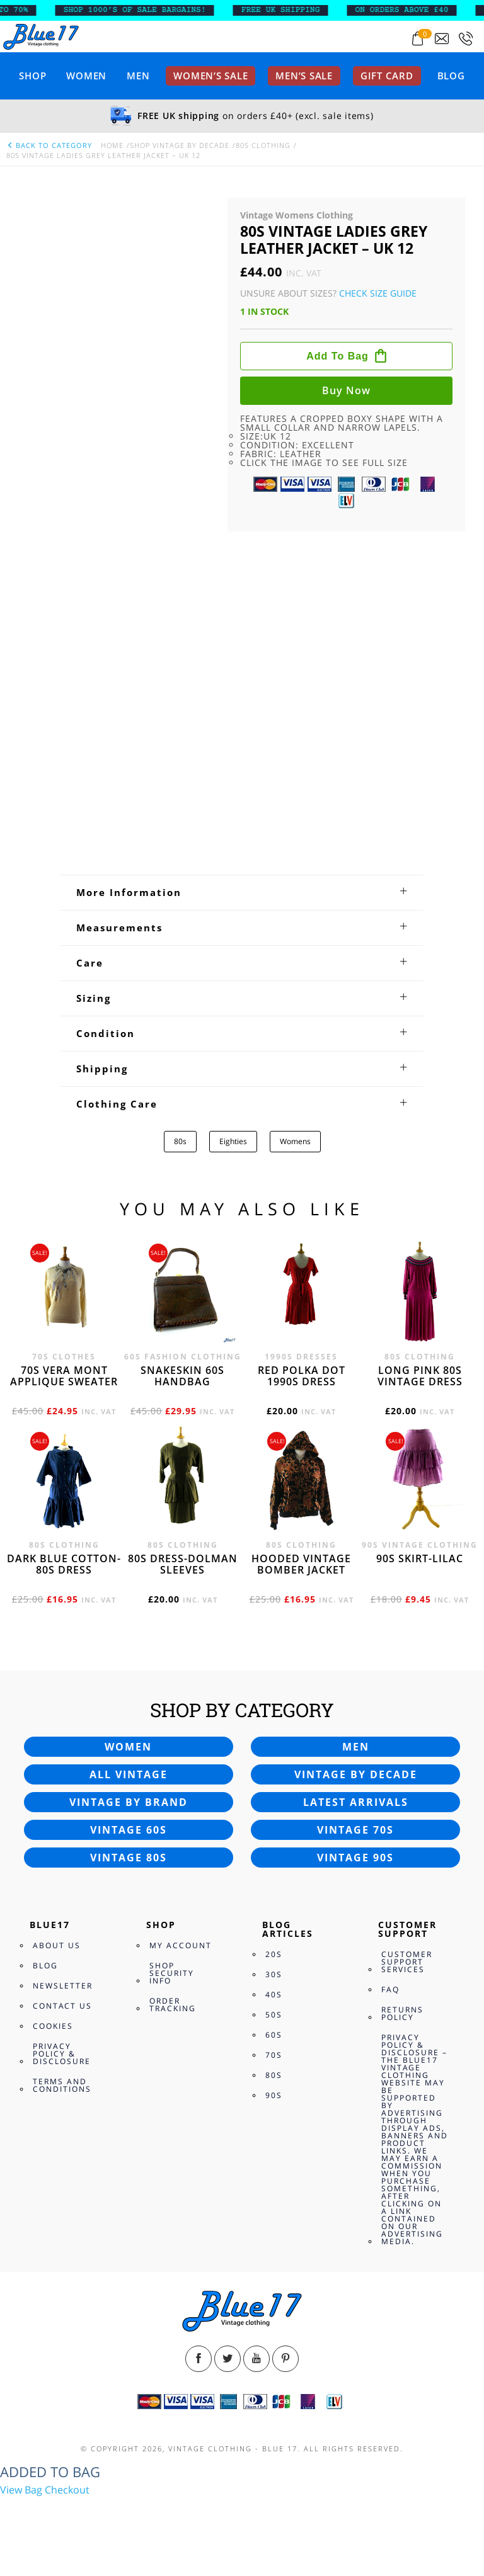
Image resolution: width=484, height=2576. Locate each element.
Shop (32, 75)
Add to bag (337, 356)
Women (86, 75)
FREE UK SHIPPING (288, 10)
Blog (451, 75)
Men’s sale (304, 75)
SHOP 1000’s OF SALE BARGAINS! (142, 10)
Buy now (346, 390)
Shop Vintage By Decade (179, 145)
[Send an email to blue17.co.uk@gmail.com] (442, 38)
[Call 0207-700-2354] (466, 38)
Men (138, 75)
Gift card (386, 75)
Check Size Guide (378, 293)
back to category (49, 145)
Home (112, 145)
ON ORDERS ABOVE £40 (409, 10)
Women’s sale (210, 75)
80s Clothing (263, 145)
